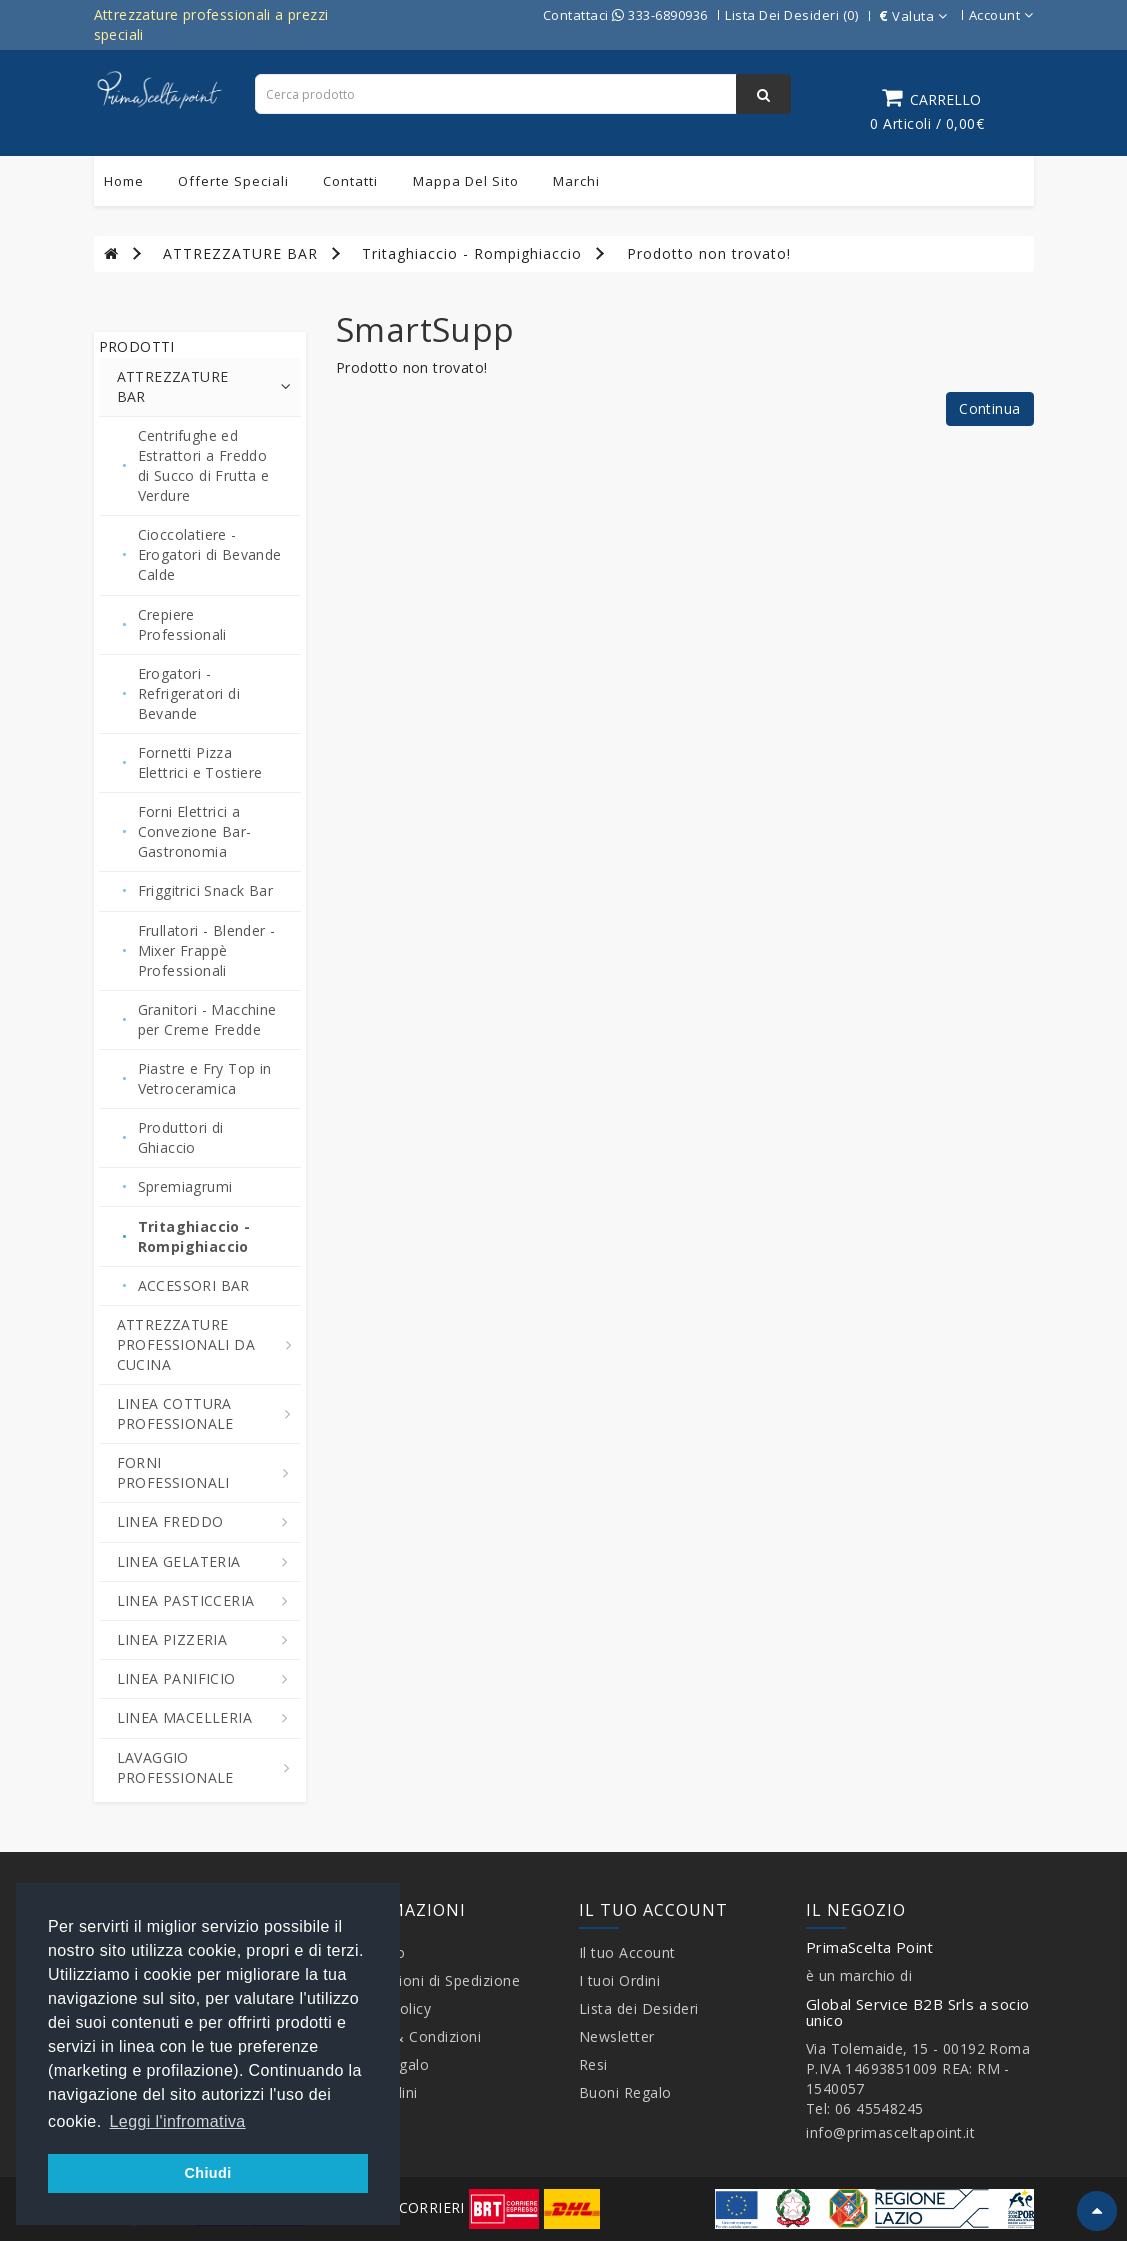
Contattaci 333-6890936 (625, 15)
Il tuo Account (627, 1952)
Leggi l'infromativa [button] (178, 2121)
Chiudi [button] (207, 2173)
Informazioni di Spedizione (428, 1980)
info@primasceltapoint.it (890, 2132)
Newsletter (617, 2036)
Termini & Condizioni (408, 2036)
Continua (989, 408)
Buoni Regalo (625, 2092)
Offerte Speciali (233, 181)
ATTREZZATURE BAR (240, 253)
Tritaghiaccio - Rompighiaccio (472, 253)
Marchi (576, 181)
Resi (593, 2064)
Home (124, 181)
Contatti (350, 181)
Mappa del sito (466, 181)
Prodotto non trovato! (709, 253)
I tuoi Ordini (620, 1980)
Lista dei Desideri (639, 2008)
